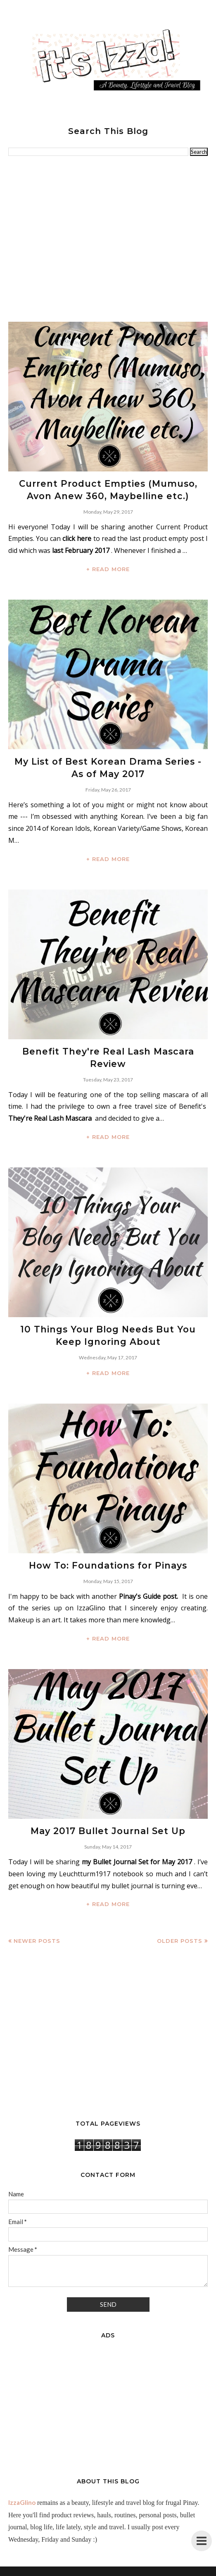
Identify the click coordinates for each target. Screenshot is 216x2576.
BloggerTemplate (149, 2569)
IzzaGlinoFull (85, 2569)
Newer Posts (37, 1933)
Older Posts (179, 1933)
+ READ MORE (108, 567)
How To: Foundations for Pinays (108, 1559)
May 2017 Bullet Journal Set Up (108, 1824)
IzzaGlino (22, 2494)
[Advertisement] (108, 239)
